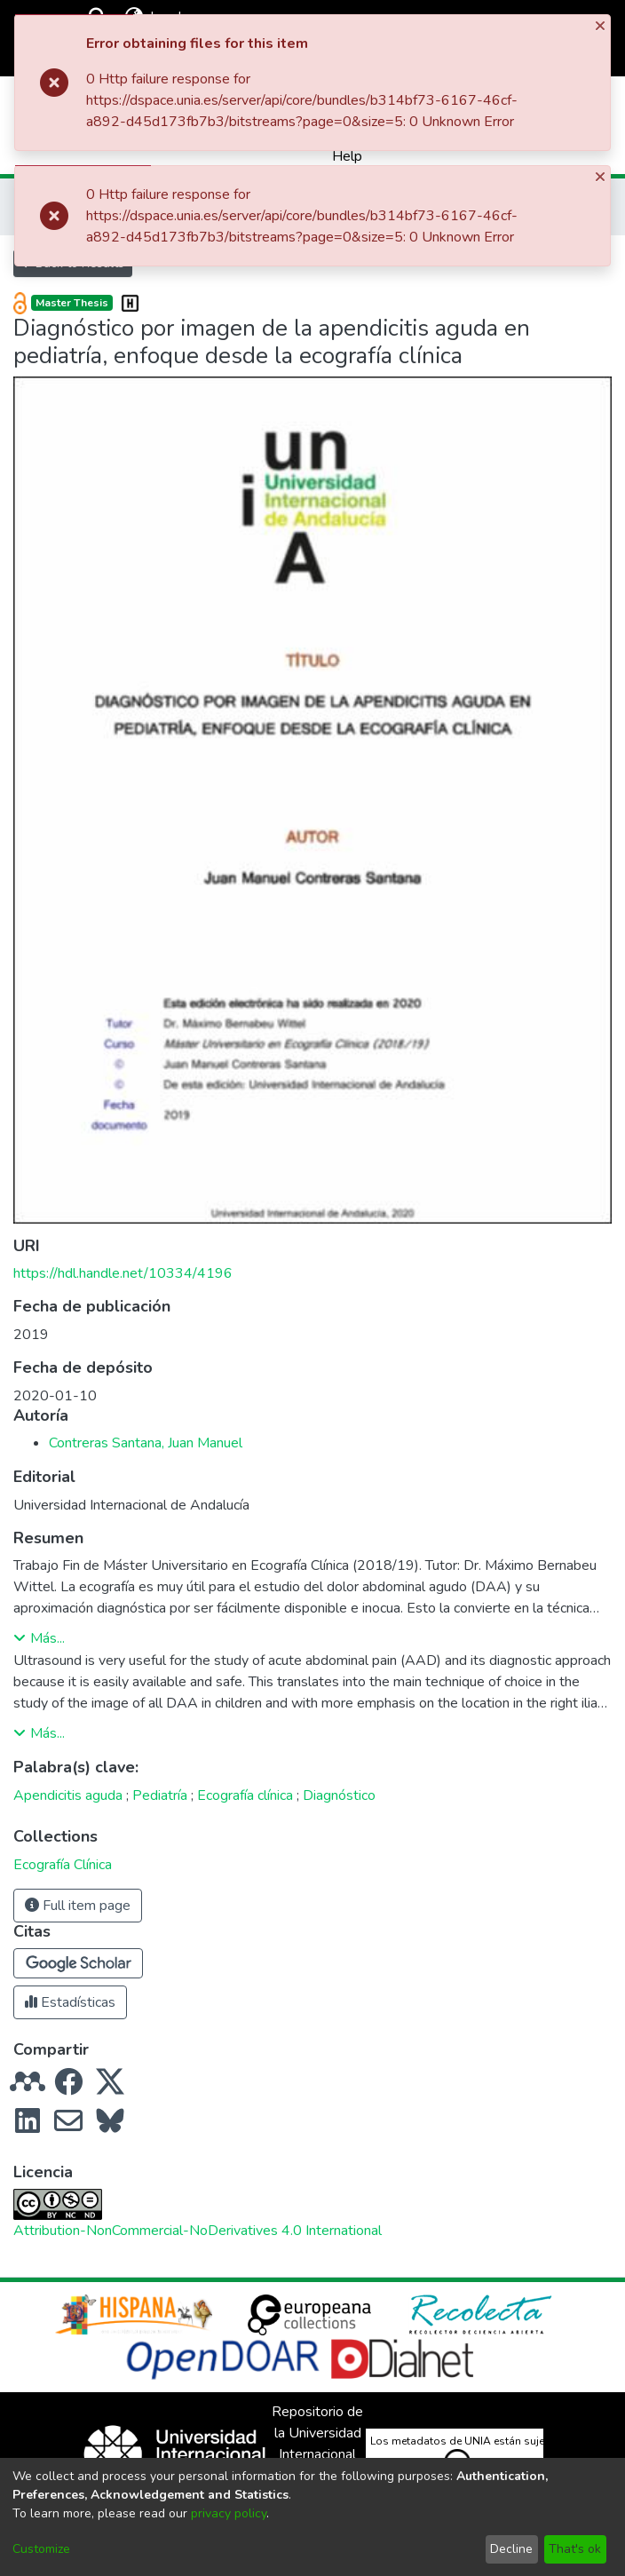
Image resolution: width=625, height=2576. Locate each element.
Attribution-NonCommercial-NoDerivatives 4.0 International (197, 2230)
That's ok (575, 2548)
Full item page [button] (78, 1905)
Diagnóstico (339, 1795)
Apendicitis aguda (68, 1795)
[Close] (602, 25)
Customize (41, 2548)
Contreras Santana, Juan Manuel (145, 1443)
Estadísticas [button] (70, 2002)
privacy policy (228, 2513)
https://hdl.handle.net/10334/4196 (123, 1273)
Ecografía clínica (245, 1795)
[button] (78, 1963)
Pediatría (159, 1795)
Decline (511, 2548)
